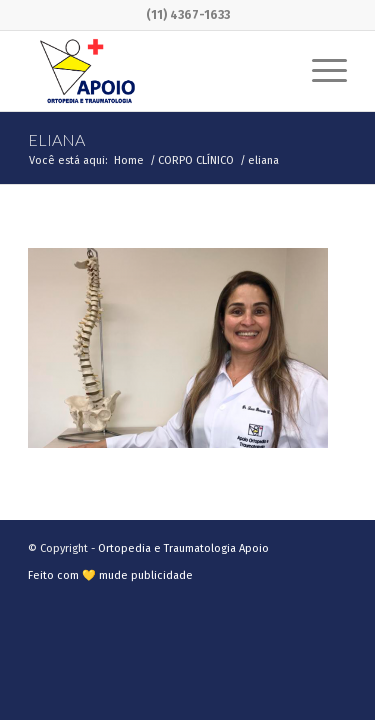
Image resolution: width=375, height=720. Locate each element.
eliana (56, 139)
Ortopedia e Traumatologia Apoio (183, 548)
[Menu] (319, 71)
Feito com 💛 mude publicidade (110, 575)
